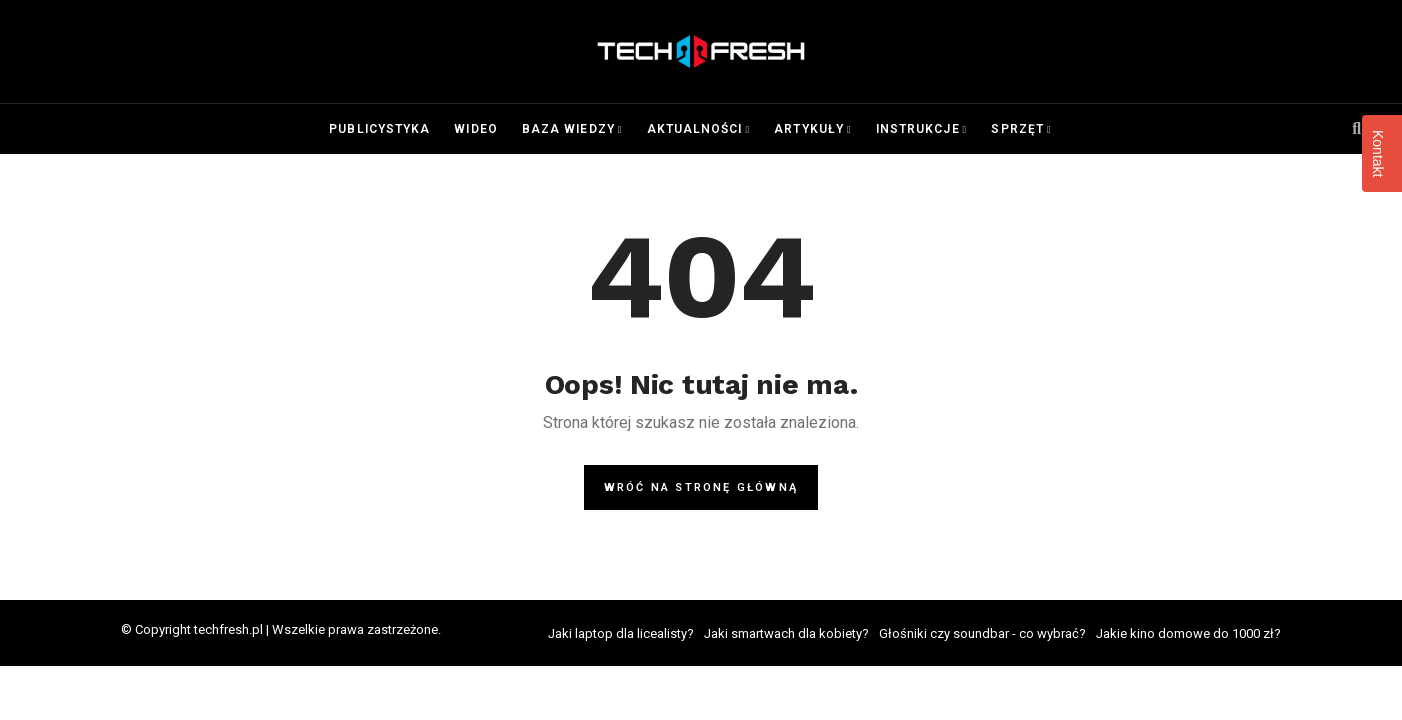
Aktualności (695, 129)
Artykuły (809, 129)
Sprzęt (1017, 129)
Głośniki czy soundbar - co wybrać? (982, 633)
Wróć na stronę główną (701, 487)
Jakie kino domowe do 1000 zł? (1188, 633)
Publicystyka (379, 129)
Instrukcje (918, 129)
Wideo (475, 129)
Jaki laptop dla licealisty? (621, 633)
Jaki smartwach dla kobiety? (786, 633)
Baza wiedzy (568, 129)
